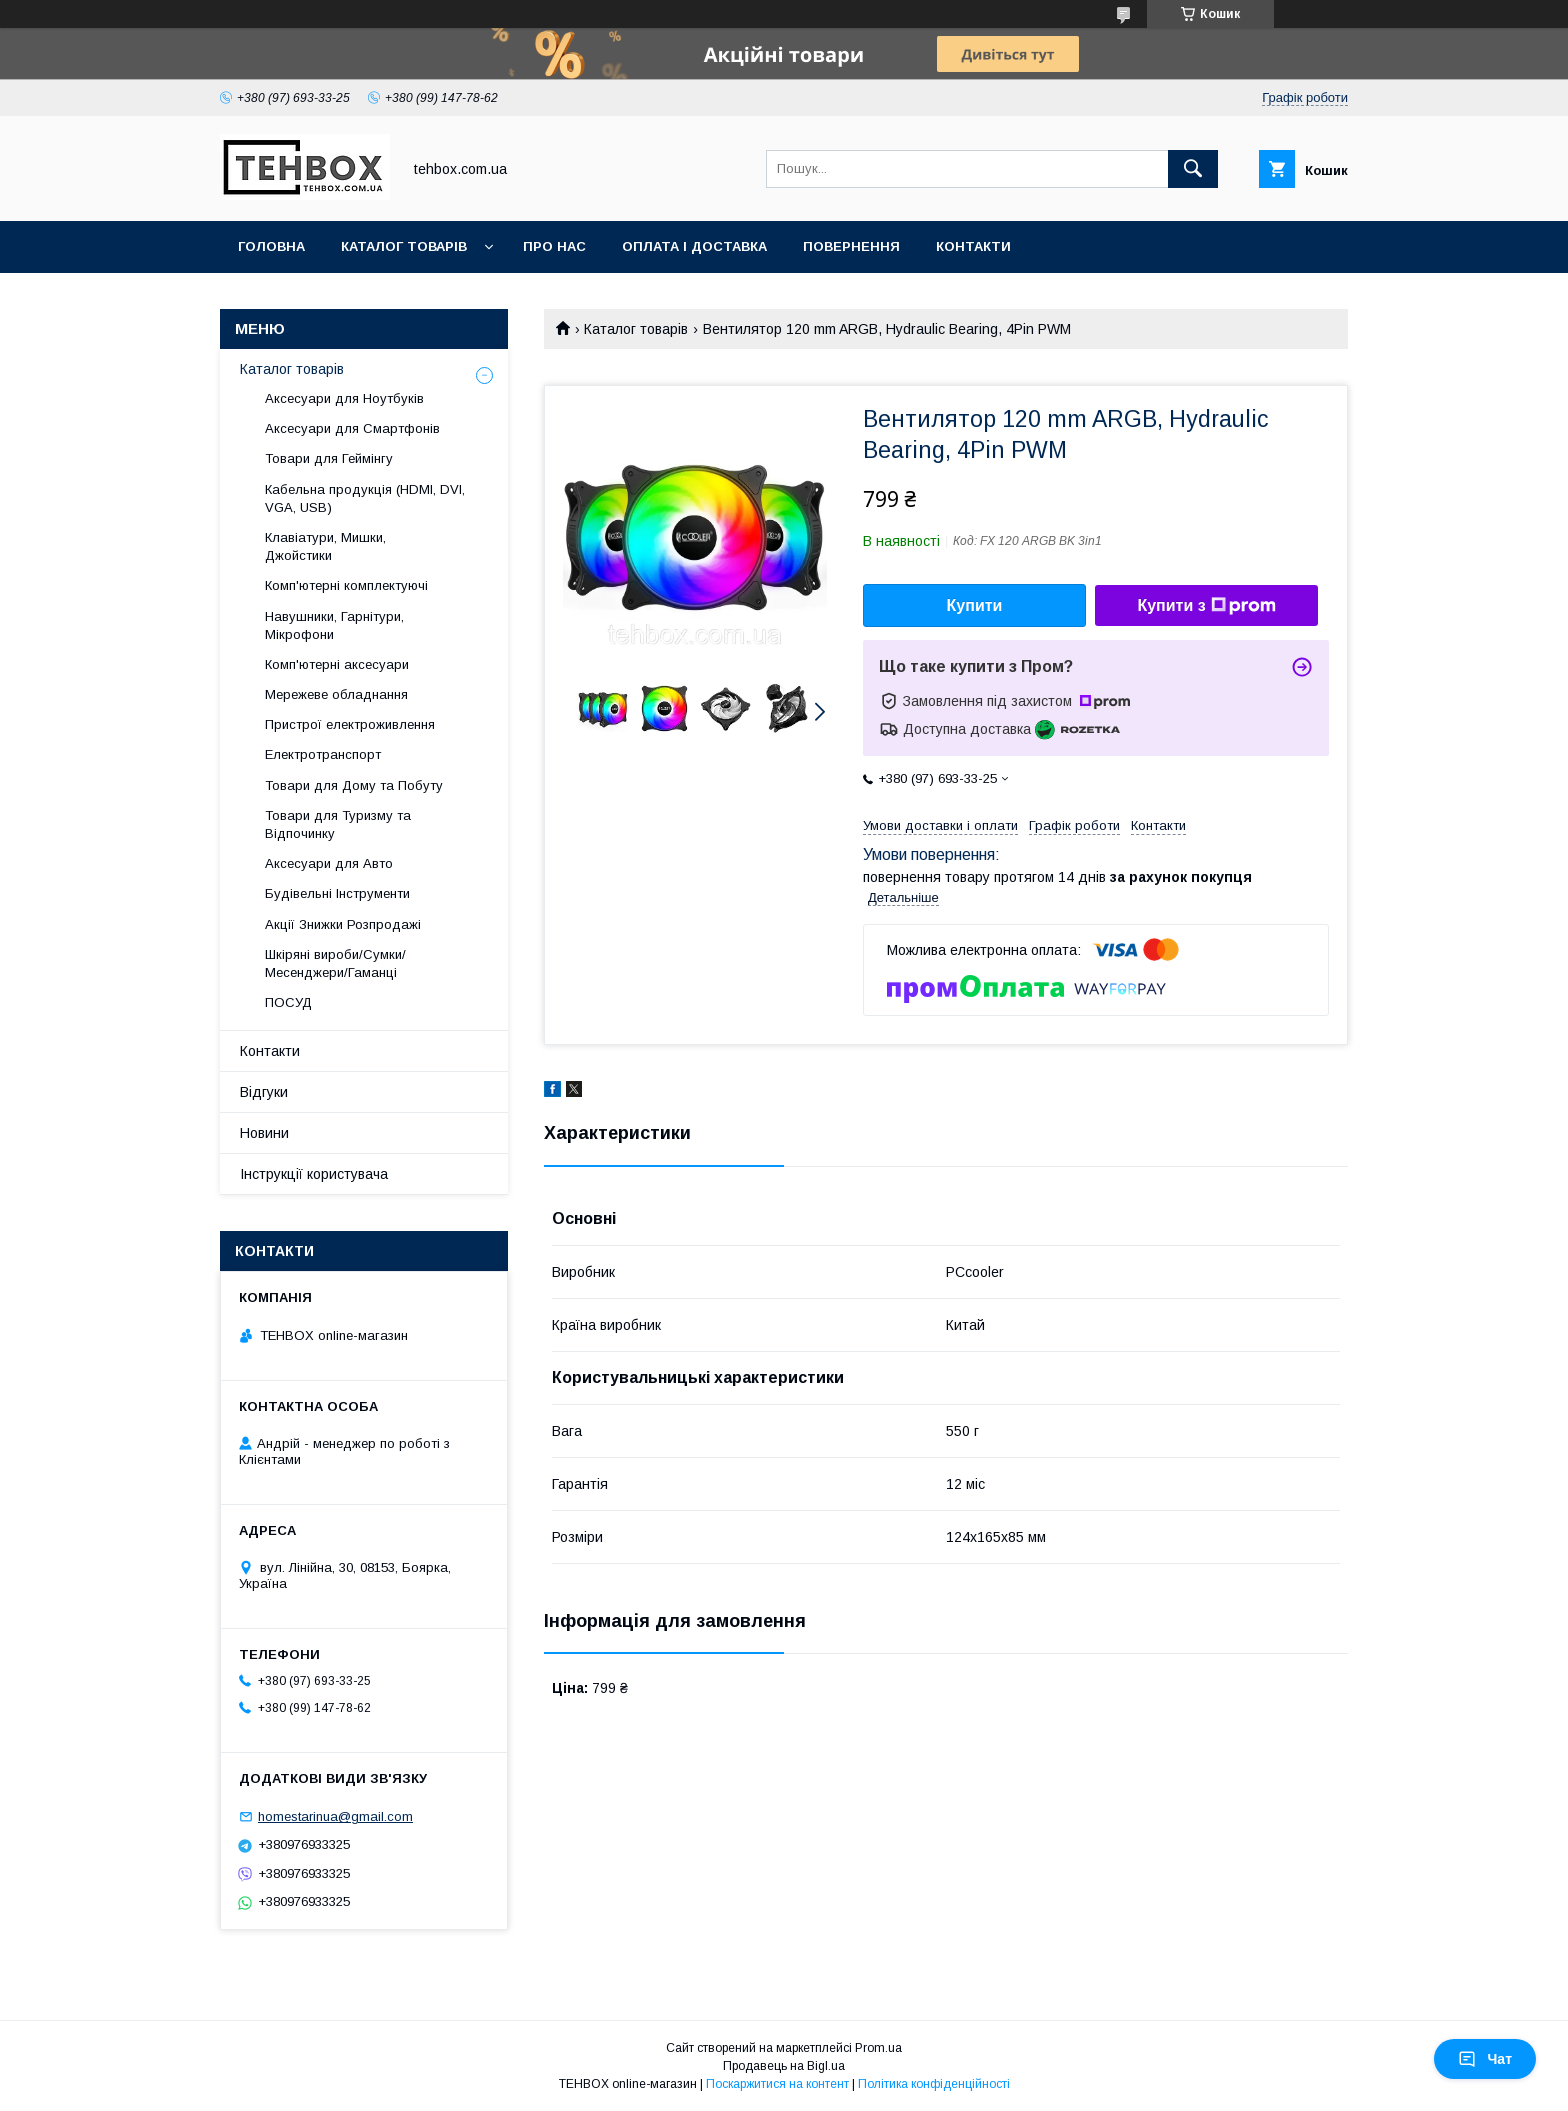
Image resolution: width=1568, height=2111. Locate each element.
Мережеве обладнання (336, 694)
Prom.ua (878, 2048)
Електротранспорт (323, 754)
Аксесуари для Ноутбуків (344, 398)
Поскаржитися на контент (777, 2084)
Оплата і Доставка (694, 246)
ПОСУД (288, 1002)
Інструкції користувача (314, 1174)
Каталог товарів (404, 246)
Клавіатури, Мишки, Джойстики (325, 546)
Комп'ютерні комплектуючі (346, 585)
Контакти (973, 246)
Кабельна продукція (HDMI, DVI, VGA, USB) (365, 498)
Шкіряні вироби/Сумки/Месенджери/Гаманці (335, 963)
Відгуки (264, 1092)
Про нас (554, 246)
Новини (264, 1133)
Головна (271, 246)
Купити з (1206, 606)
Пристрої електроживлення (350, 724)
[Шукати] (1193, 169)
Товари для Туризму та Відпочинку (338, 824)
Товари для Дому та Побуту (354, 785)
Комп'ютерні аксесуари (337, 664)
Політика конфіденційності (934, 2084)
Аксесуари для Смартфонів (352, 428)
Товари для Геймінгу (329, 458)
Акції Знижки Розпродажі (343, 924)
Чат (1485, 2059)
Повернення (851, 246)
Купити (975, 605)
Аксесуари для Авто (329, 863)
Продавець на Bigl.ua (784, 2066)
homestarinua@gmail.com (335, 1816)
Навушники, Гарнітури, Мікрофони (334, 625)
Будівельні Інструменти (337, 893)
